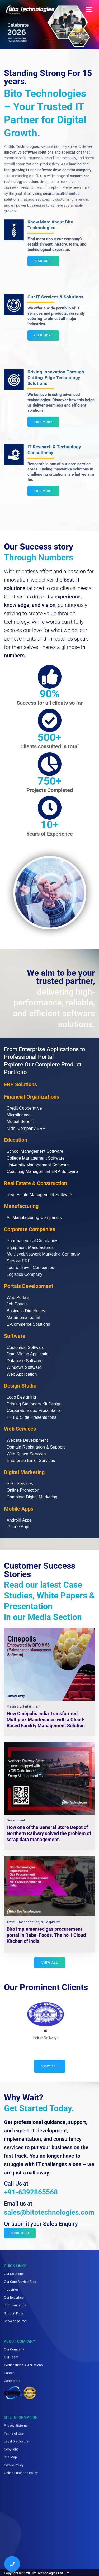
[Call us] (12, 2564)
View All (49, 2066)
